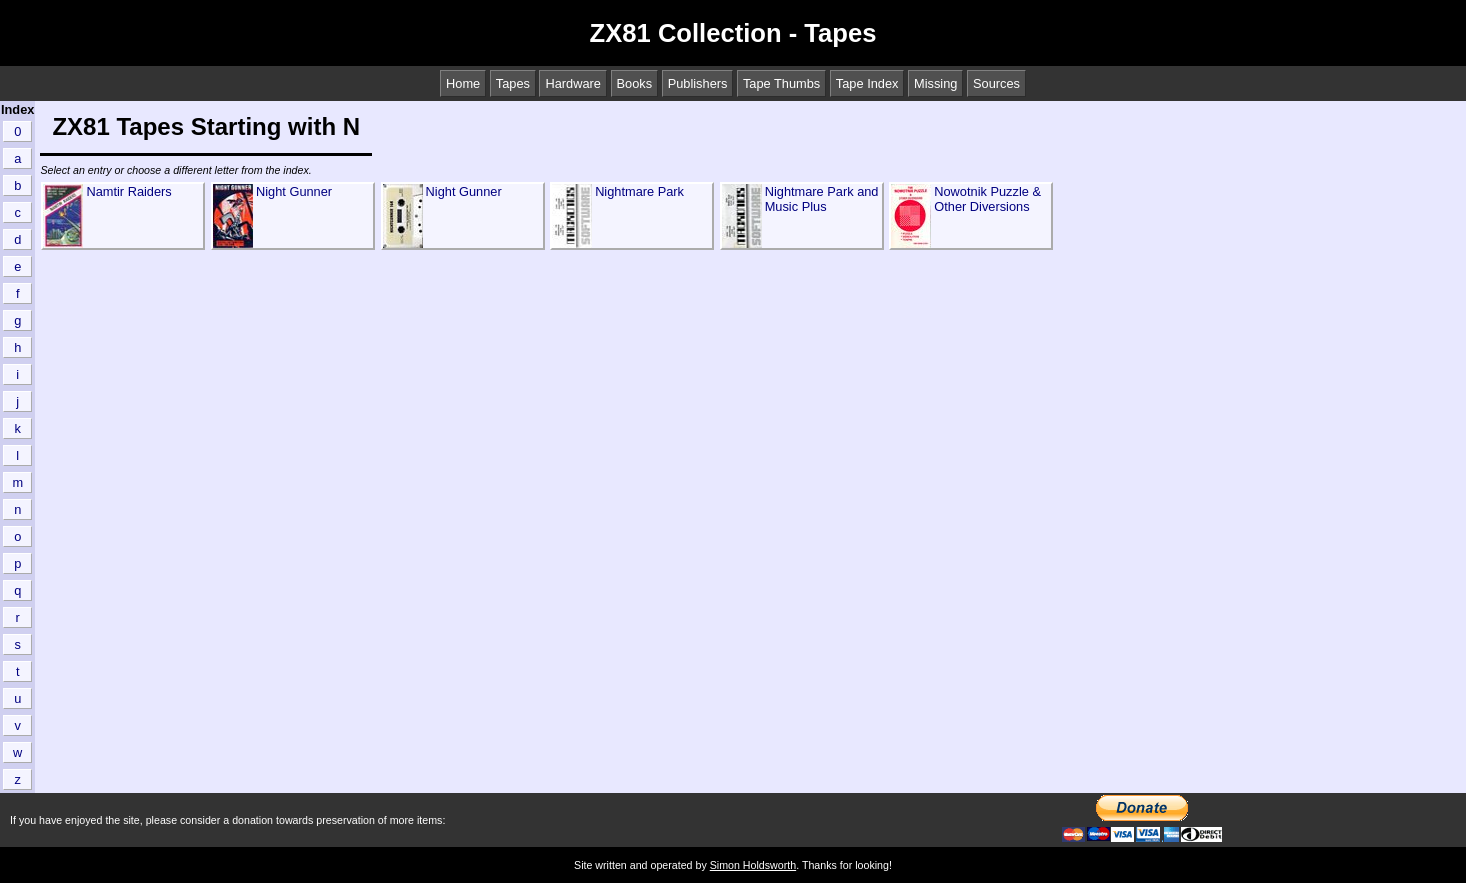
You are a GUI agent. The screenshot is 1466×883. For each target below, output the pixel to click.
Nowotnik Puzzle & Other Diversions (987, 199)
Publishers (698, 83)
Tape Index (867, 83)
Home (463, 83)
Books (635, 83)
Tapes (513, 83)
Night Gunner (294, 191)
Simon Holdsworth (753, 865)
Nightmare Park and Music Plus (822, 199)
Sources (996, 83)
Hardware (572, 83)
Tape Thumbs (781, 83)
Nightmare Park (639, 191)
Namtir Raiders (128, 191)
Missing (935, 83)
